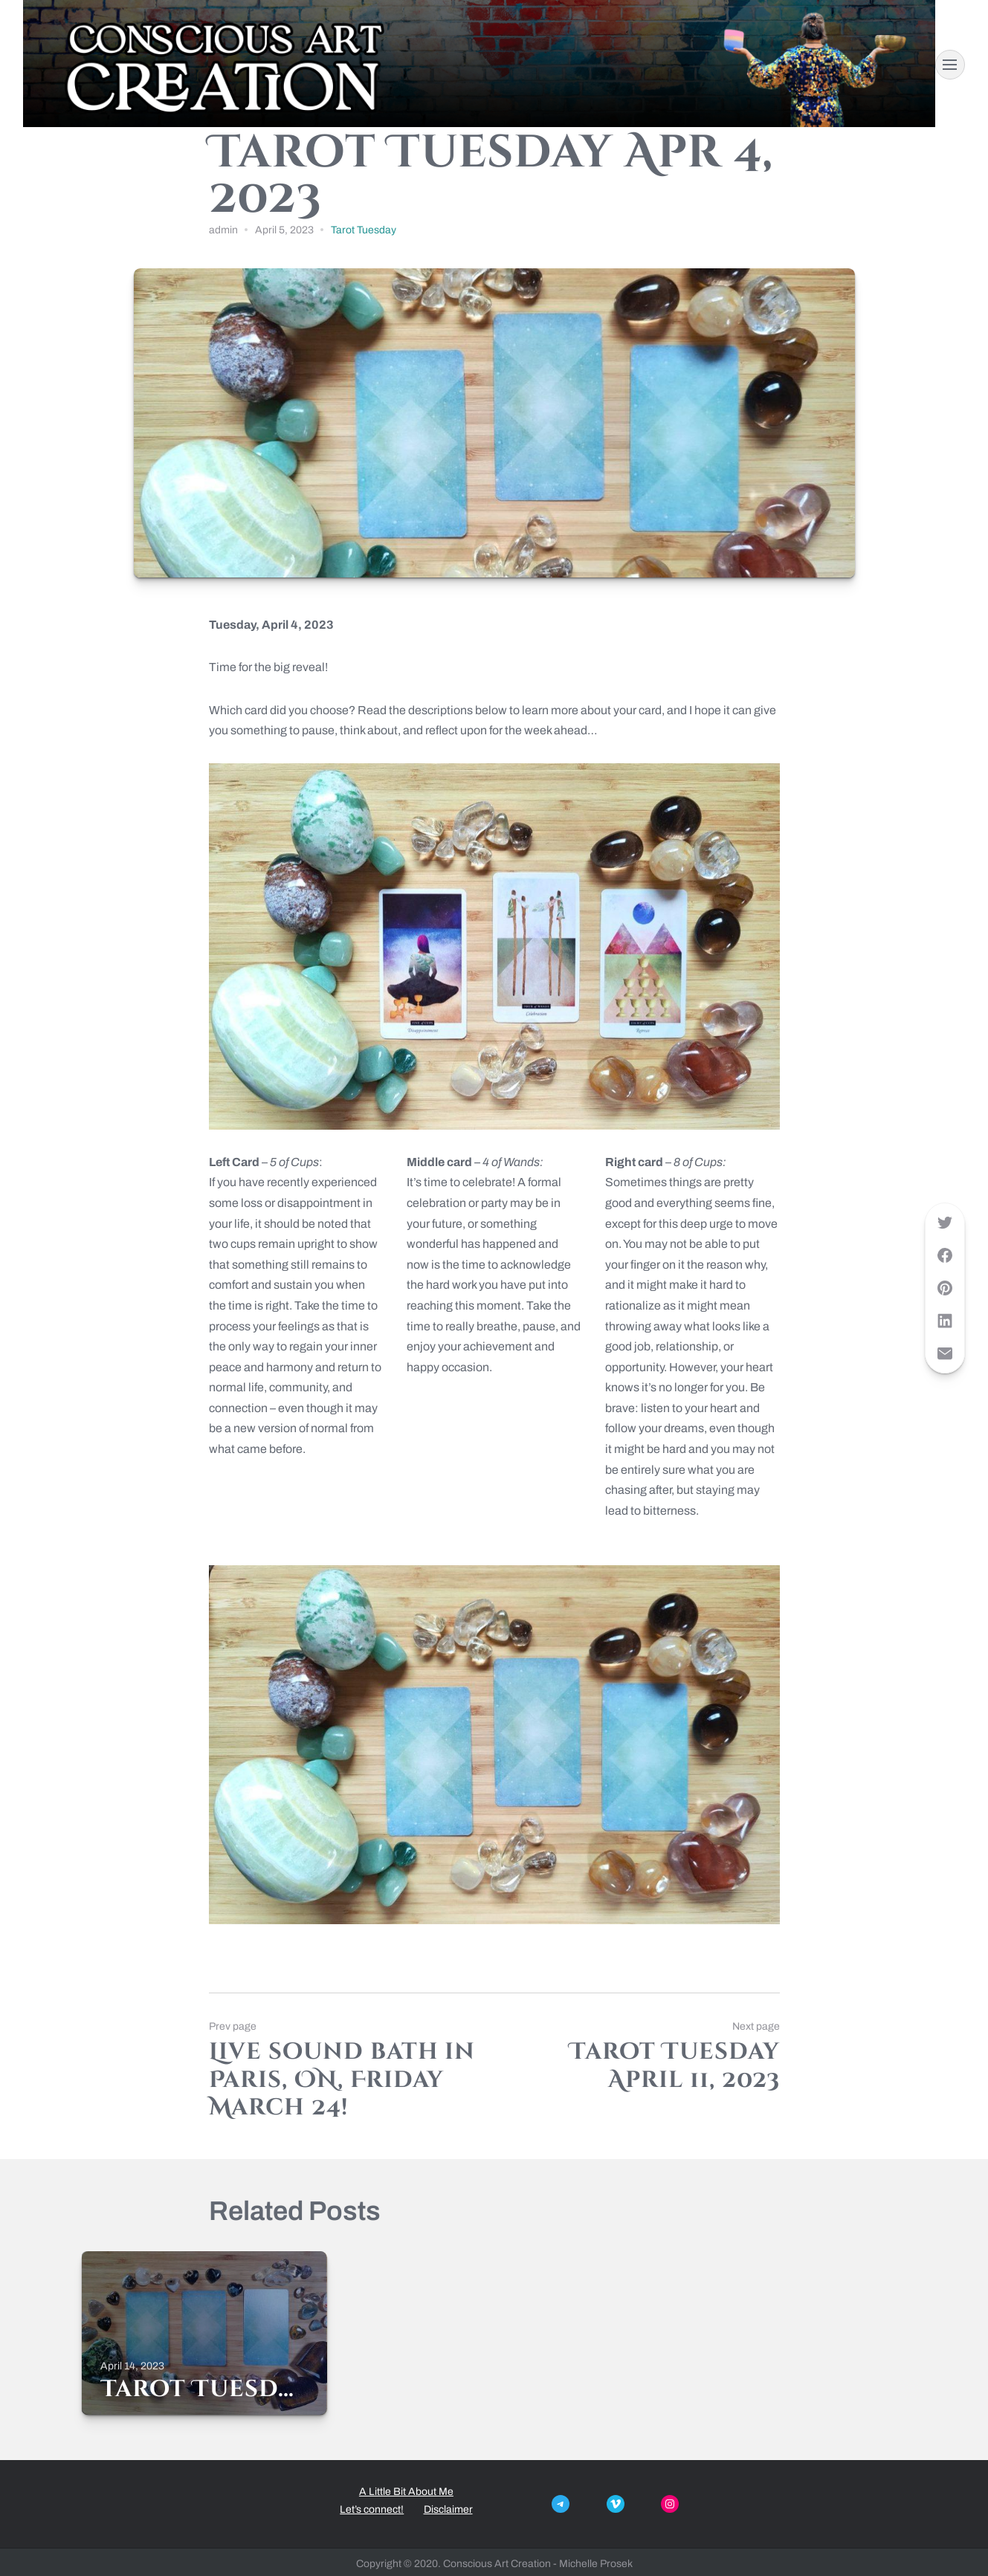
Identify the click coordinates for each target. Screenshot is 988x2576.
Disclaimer (448, 2509)
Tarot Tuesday (363, 230)
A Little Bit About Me (406, 2491)
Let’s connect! (372, 2509)
